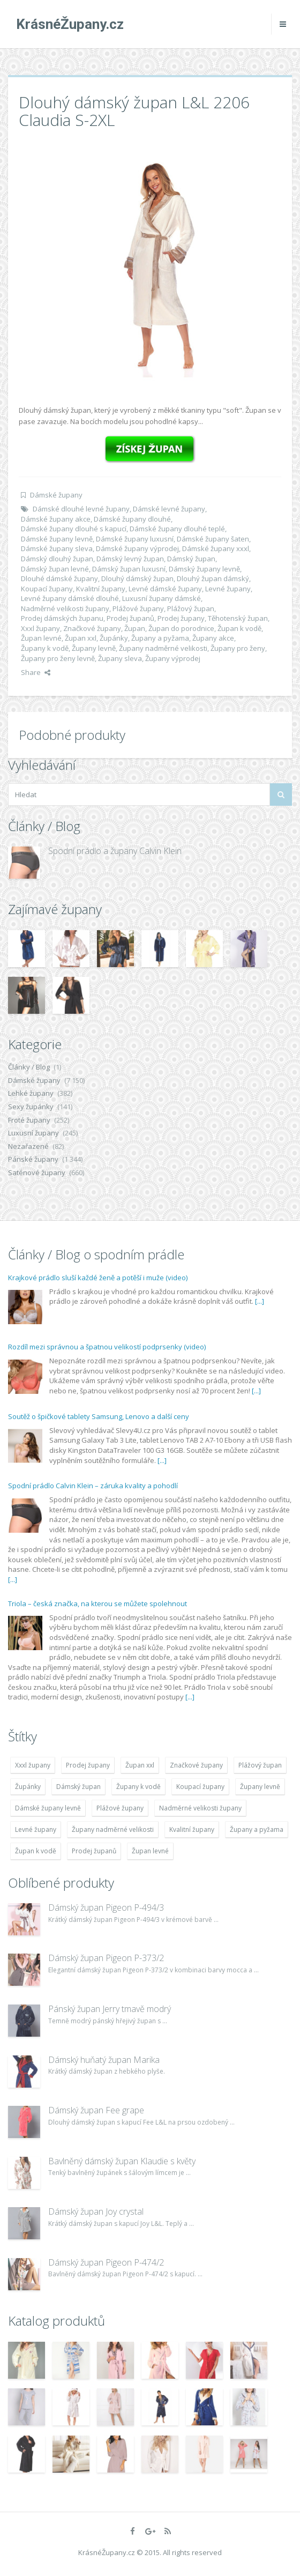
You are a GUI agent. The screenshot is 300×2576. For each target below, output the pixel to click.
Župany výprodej (172, 658)
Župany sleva (120, 658)
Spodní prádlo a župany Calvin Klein (115, 851)
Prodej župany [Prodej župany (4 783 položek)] (88, 1765)
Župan (134, 628)
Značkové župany (92, 628)
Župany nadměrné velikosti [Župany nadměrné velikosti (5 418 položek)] (113, 1829)
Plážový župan (190, 608)
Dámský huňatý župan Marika (104, 2060)
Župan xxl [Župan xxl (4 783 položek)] (139, 1765)
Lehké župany (31, 1093)
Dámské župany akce (56, 519)
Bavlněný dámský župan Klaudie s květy (122, 2161)
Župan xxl (80, 638)
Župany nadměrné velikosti (163, 648)
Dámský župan (191, 558)
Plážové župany (138, 608)
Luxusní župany (33, 1133)
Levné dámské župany (165, 588)
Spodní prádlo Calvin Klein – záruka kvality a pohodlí (93, 1485)
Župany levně (94, 648)
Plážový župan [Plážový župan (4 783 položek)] (260, 1765)
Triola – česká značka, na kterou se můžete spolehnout (97, 1603)
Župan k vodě (239, 628)
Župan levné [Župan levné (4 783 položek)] (150, 1850)
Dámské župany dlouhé (132, 519)
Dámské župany (56, 495)
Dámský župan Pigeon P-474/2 (106, 2262)
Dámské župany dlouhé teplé (177, 528)
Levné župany (228, 588)
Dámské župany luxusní (135, 539)
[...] (259, 1301)
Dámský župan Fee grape (96, 2110)
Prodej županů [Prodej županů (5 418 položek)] (94, 1850)
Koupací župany (47, 588)
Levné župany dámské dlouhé (70, 598)
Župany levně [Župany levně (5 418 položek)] (260, 1786)
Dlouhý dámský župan (137, 578)
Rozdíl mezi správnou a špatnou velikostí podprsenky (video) (107, 1347)
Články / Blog (29, 1067)
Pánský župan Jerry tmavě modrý (109, 2009)
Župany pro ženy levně (58, 658)
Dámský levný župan (130, 558)
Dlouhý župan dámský (213, 578)
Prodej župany (181, 618)
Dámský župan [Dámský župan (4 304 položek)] (78, 1786)
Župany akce (213, 638)
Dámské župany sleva (57, 548)
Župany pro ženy (238, 648)
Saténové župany (36, 1172)
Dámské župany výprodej (137, 548)
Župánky (114, 638)
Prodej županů (130, 618)
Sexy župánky (31, 1106)
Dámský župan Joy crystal (96, 2211)
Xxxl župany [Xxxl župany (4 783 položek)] (32, 1765)
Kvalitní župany (100, 588)
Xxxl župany (40, 628)
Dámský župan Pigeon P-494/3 (106, 1907)
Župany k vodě (45, 648)
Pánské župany (33, 1159)
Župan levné (41, 638)
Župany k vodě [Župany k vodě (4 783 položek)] (138, 1786)
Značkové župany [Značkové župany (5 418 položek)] (196, 1765)
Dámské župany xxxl (215, 548)
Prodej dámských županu (62, 618)
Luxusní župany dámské (161, 598)
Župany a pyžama (160, 638)
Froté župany (29, 1120)
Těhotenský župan (238, 618)
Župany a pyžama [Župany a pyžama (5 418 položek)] (256, 1829)
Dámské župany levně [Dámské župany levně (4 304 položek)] (48, 1808)
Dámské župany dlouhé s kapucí (73, 528)
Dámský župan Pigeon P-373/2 (106, 1958)
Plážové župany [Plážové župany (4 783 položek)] (120, 1808)
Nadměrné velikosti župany (65, 608)
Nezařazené (28, 1146)
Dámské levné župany (169, 509)
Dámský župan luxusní (129, 569)
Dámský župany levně (204, 569)
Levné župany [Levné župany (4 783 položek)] (35, 1829)
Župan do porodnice (181, 628)
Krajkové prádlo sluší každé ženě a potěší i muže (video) (98, 1277)
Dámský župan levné (55, 569)
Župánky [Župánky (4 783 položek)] (28, 1786)
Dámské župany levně (57, 539)
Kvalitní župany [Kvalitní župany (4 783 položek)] (191, 1829)
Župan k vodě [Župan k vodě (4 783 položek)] (35, 1850)
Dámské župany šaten (213, 539)
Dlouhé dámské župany (59, 578)
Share (35, 672)
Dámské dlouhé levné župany (81, 509)
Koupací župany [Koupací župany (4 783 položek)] (200, 1786)
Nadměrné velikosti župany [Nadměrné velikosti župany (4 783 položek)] (200, 1808)
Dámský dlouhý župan (57, 558)
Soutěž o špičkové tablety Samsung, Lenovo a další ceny (98, 1416)
